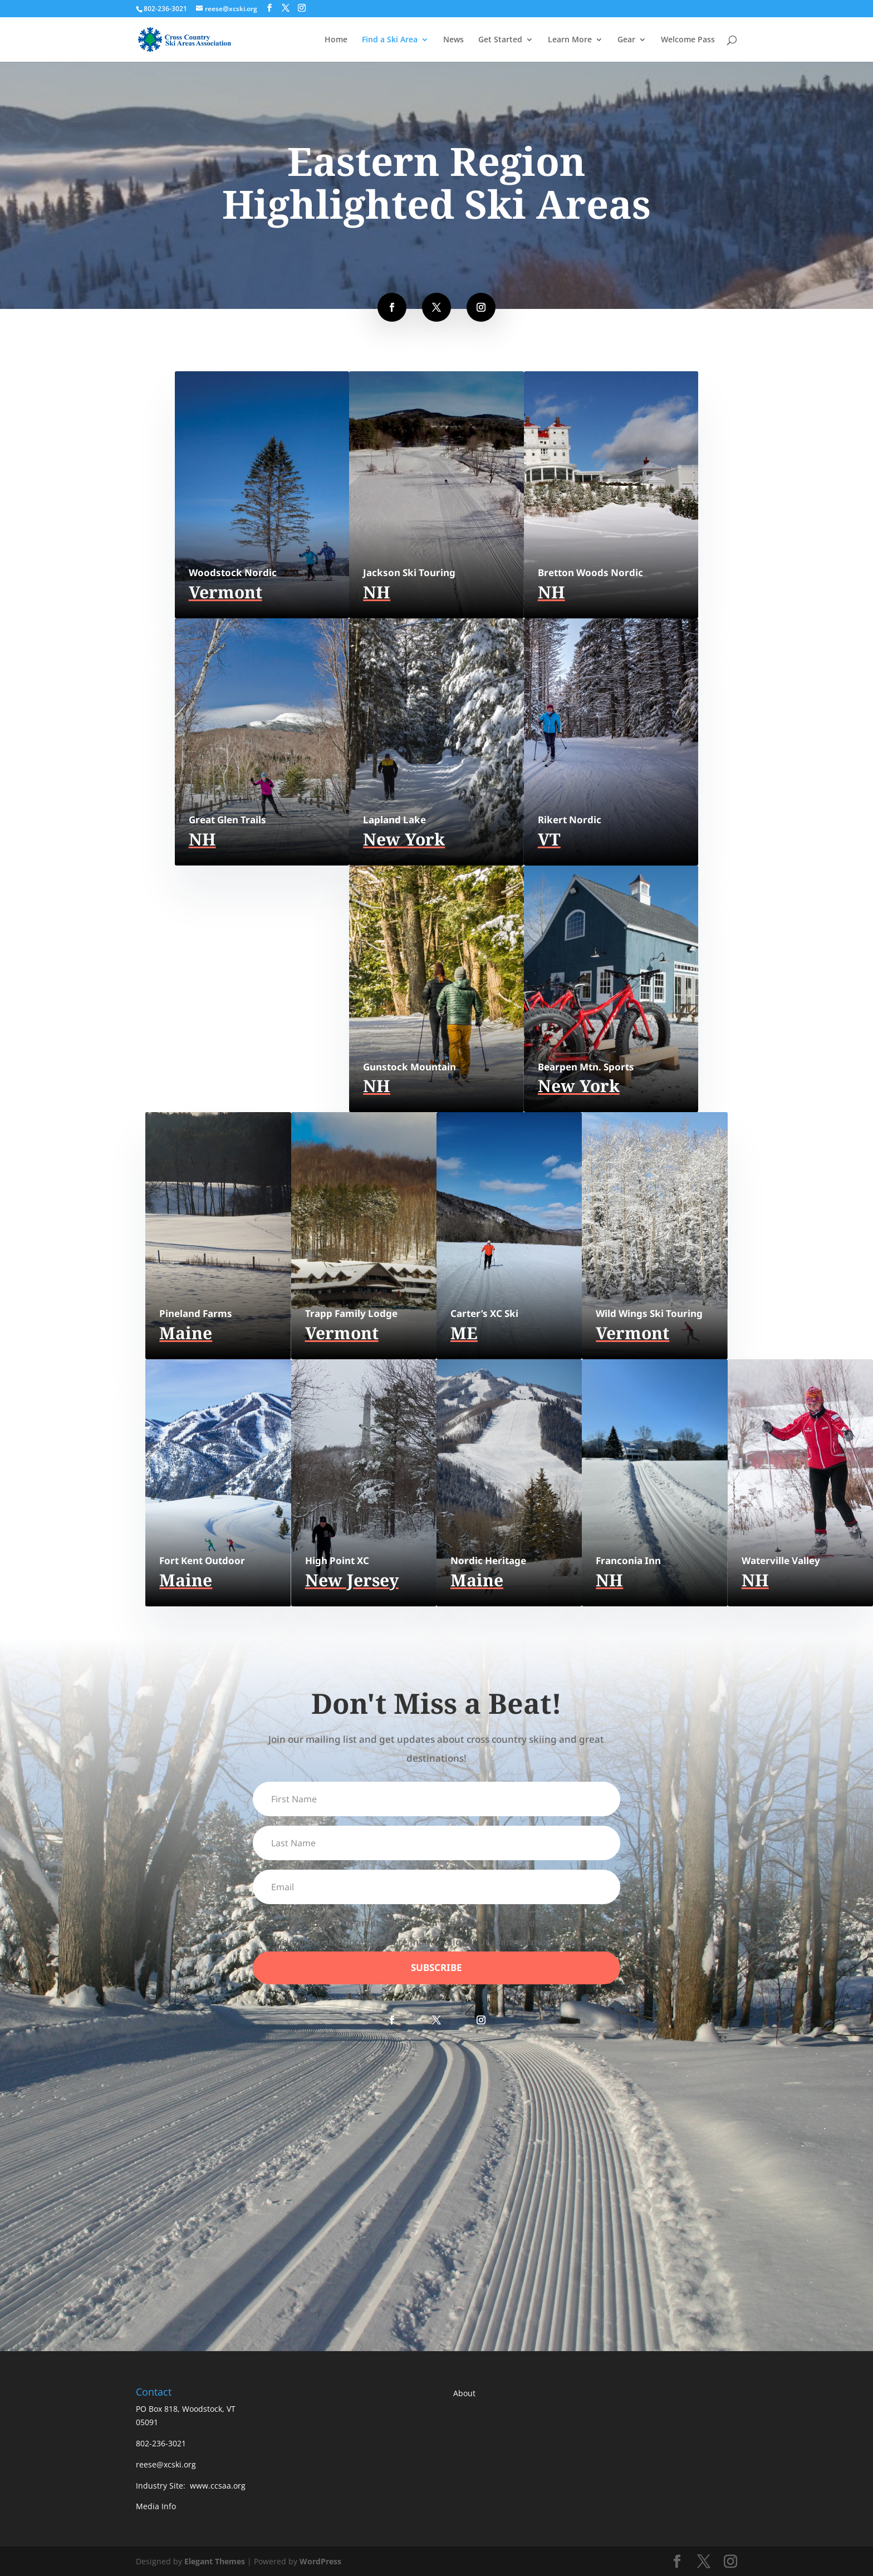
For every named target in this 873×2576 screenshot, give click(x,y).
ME (464, 1332)
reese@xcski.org (166, 2464)
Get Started (500, 40)
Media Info (156, 2506)
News (453, 40)
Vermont (225, 592)
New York (404, 839)
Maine (185, 1332)
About (464, 2393)
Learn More (570, 40)
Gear (626, 40)
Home (336, 40)
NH (376, 592)
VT (549, 839)
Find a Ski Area (390, 40)
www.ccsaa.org (218, 2485)
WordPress (320, 2561)
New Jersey (352, 1580)
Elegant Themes (214, 2561)
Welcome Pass (688, 40)
